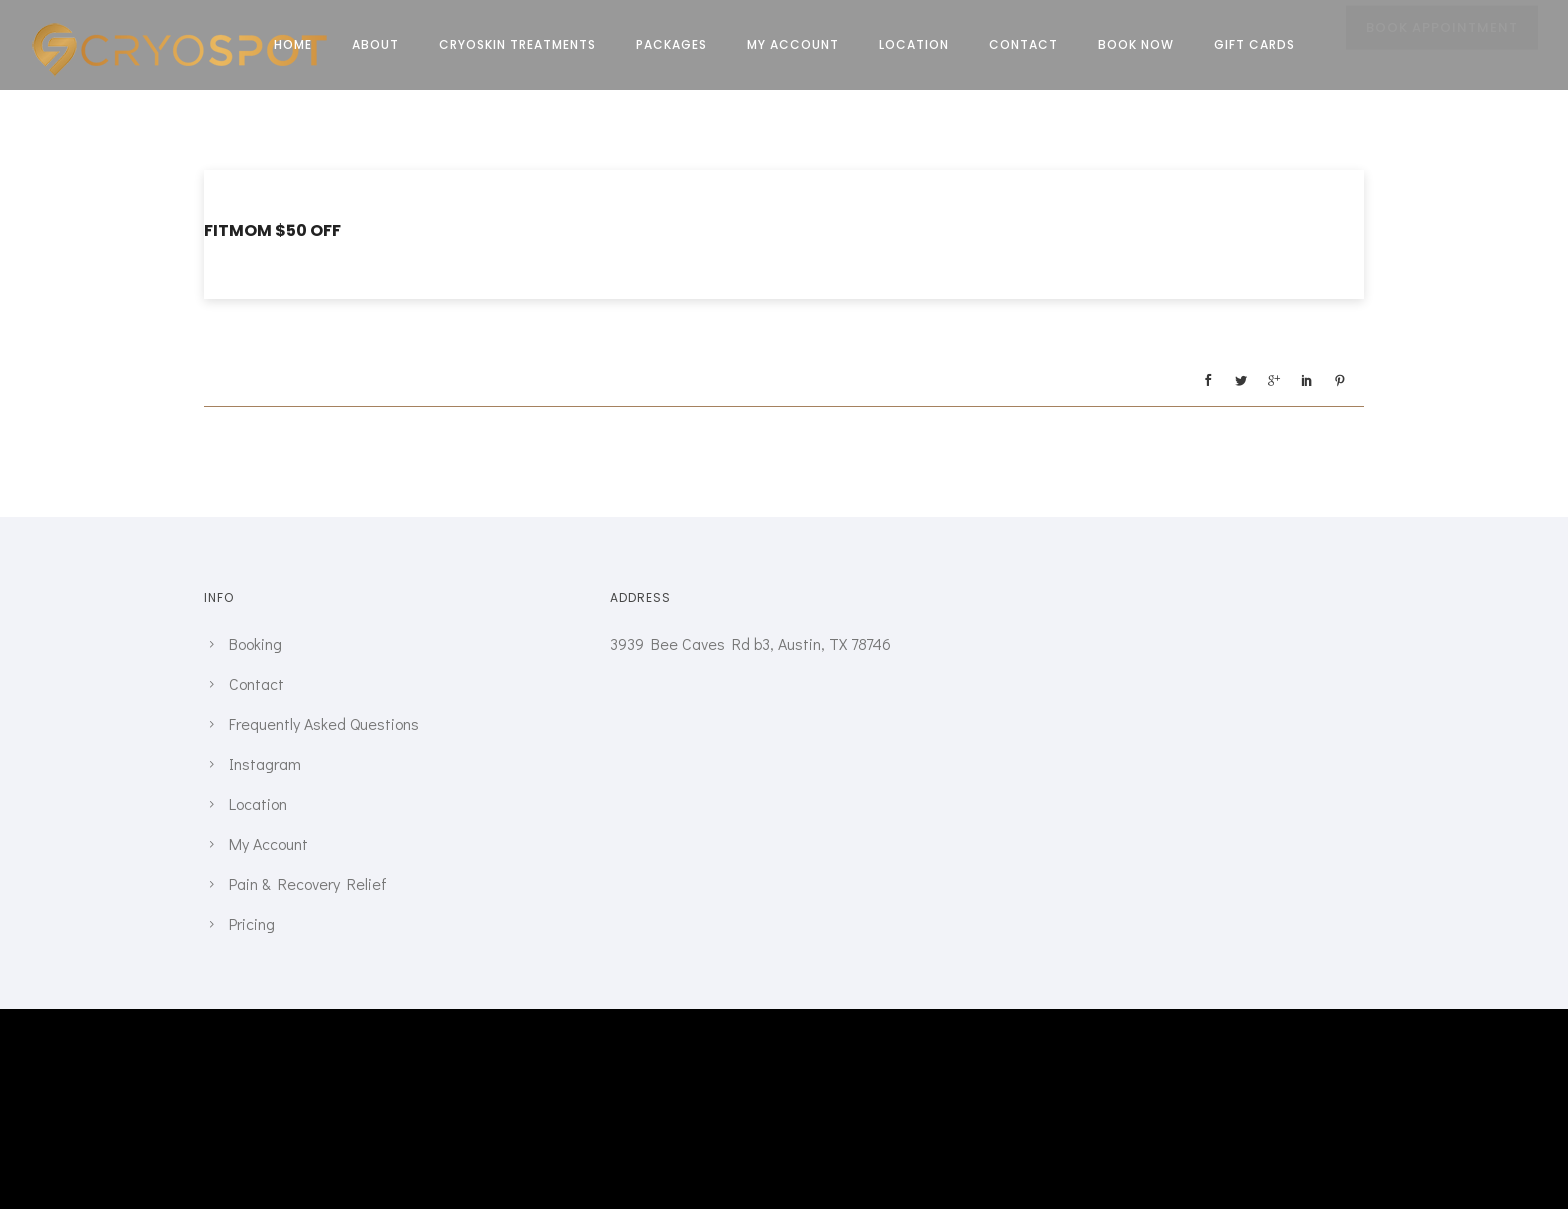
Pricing (252, 923)
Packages (671, 44)
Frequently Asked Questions (324, 723)
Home (293, 44)
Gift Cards (1254, 44)
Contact (1023, 44)
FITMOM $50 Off (272, 230)
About (375, 44)
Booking (255, 643)
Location (914, 44)
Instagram (265, 763)
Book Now (1136, 44)
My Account (793, 44)
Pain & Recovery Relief (308, 883)
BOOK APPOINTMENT (1442, 46)
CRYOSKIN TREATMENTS (517, 44)
